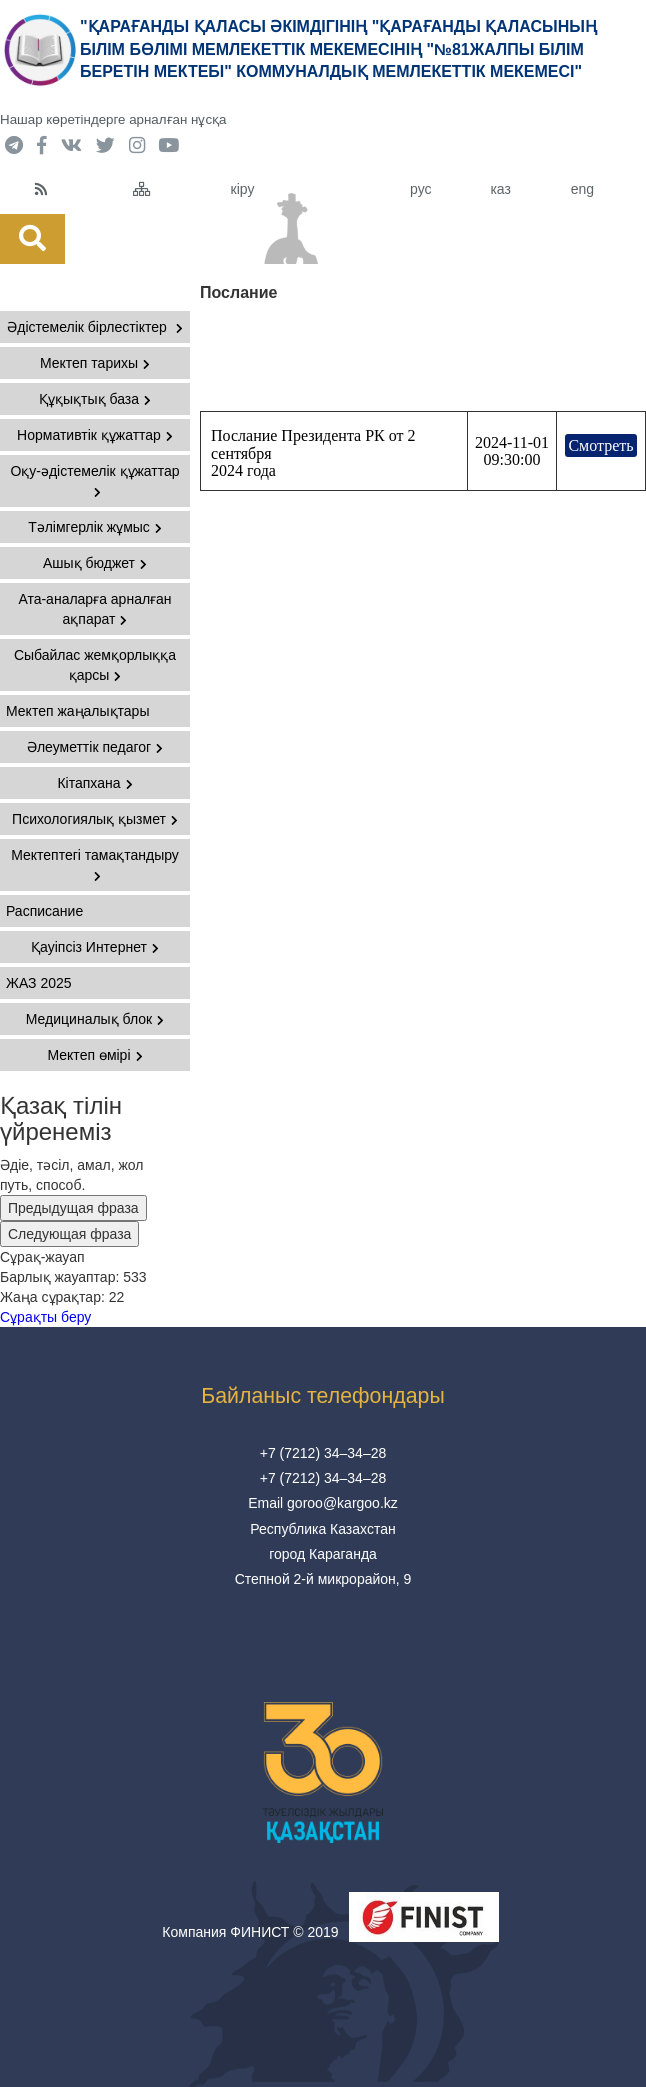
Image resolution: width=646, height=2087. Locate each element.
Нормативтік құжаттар (95, 435)
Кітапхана (94, 783)
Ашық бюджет (95, 563)
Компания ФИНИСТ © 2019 (250, 1932)
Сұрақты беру (45, 1317)
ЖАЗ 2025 (39, 983)
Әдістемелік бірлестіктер (94, 327)
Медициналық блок (95, 1019)
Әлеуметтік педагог (95, 747)
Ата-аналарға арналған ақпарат (94, 609)
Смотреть (600, 445)
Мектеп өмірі (94, 1055)
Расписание (44, 911)
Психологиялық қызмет (95, 819)
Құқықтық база (95, 399)
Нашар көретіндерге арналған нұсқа (113, 119)
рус (420, 189)
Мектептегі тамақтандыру (95, 864)
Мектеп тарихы (95, 363)
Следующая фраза (69, 1234)
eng (582, 189)
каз (500, 189)
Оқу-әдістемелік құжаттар (94, 480)
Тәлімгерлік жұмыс (95, 527)
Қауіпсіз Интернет (95, 947)
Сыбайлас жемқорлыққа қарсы (95, 665)
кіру (243, 189)
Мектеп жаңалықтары (77, 711)
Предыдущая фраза (73, 1208)
